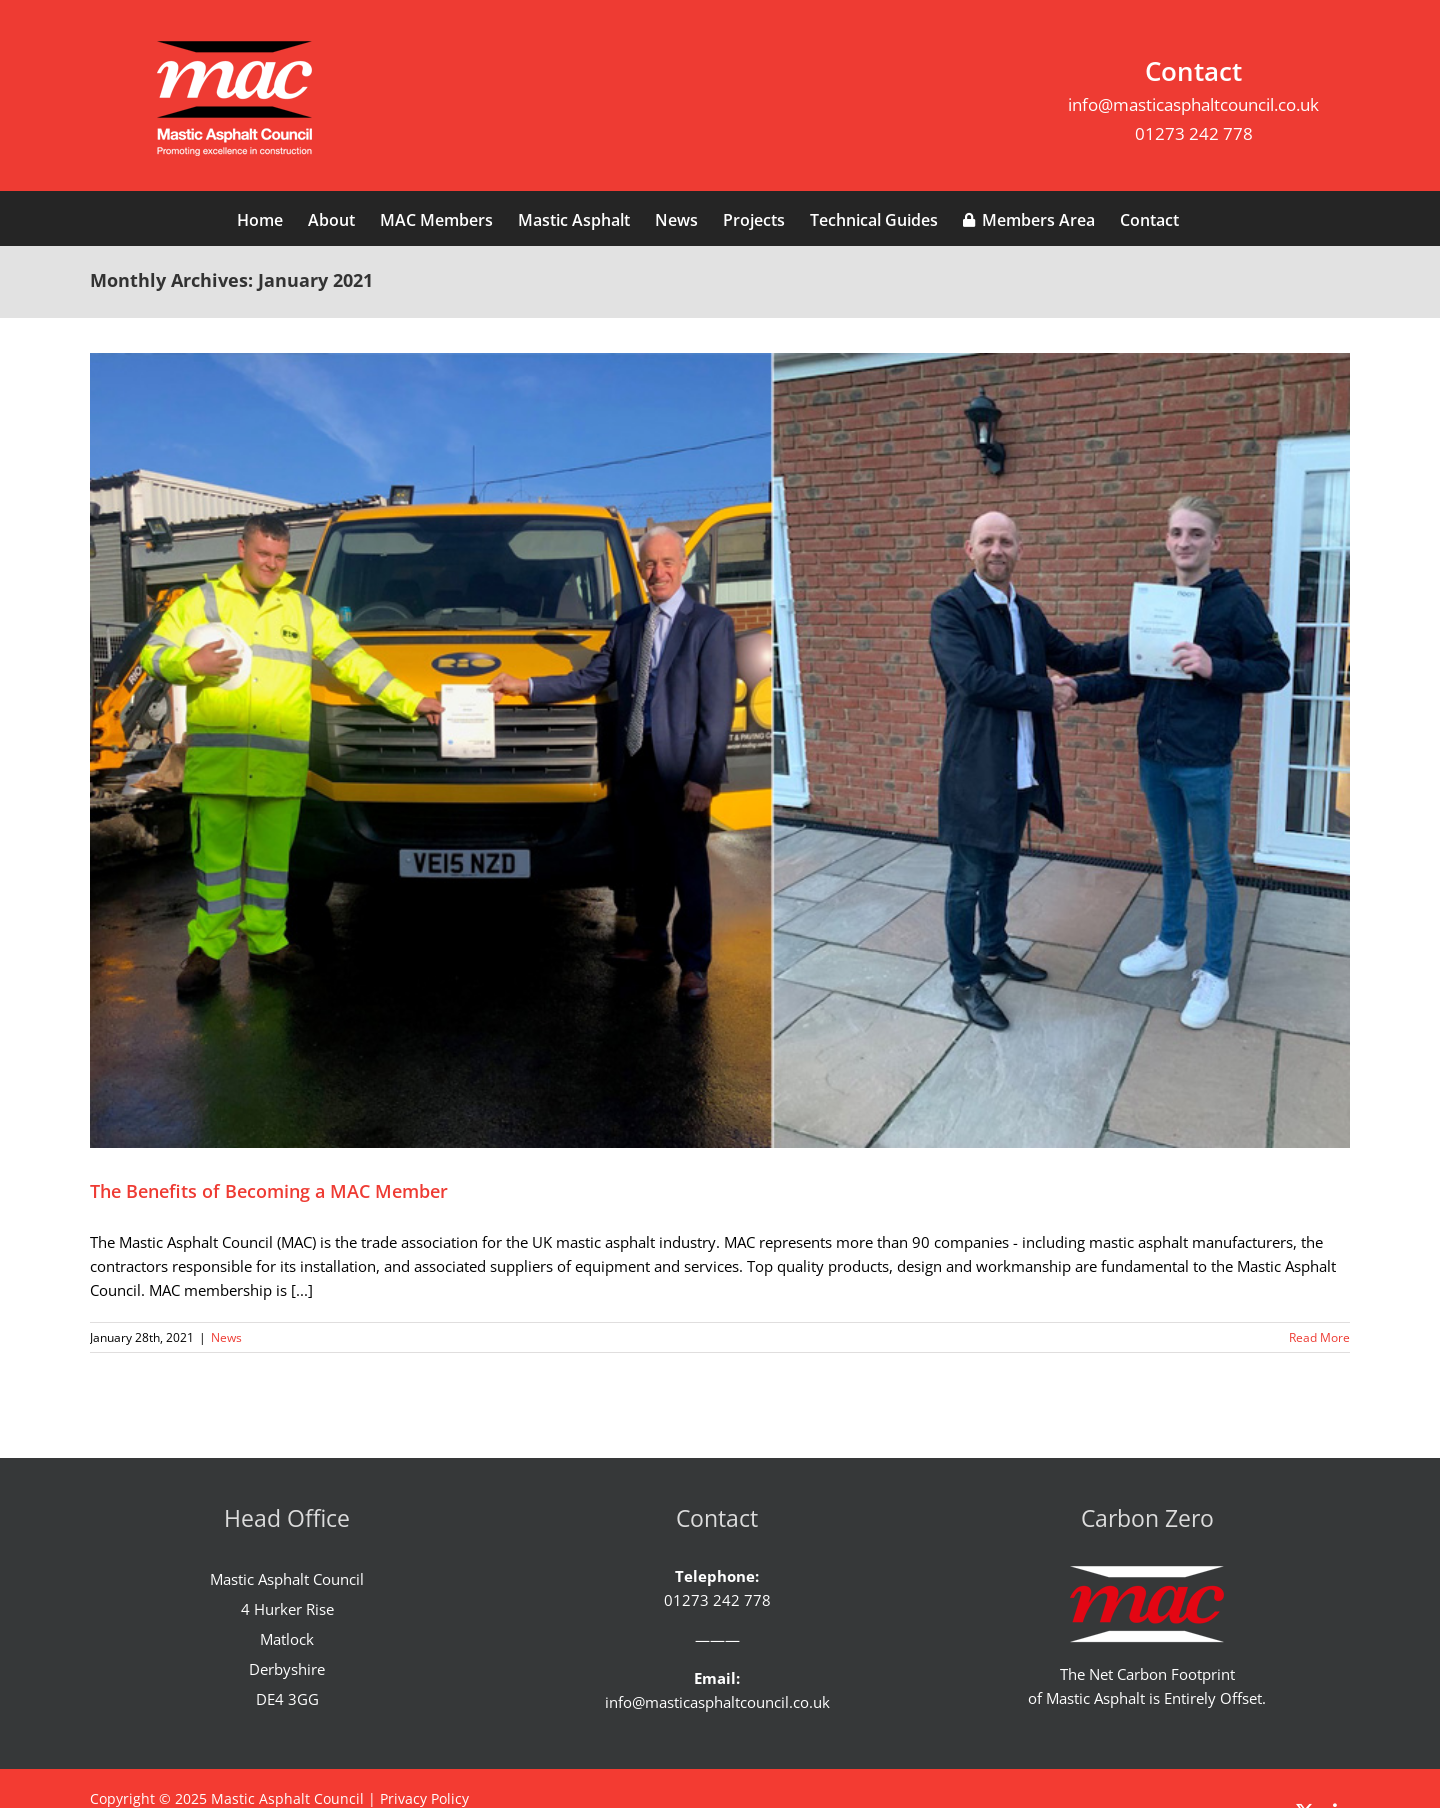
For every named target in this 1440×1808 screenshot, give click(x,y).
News (226, 1337)
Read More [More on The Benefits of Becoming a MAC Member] (1319, 1337)
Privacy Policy (424, 1798)
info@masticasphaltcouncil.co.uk (1193, 104)
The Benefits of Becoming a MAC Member (269, 1191)
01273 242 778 (1194, 133)
